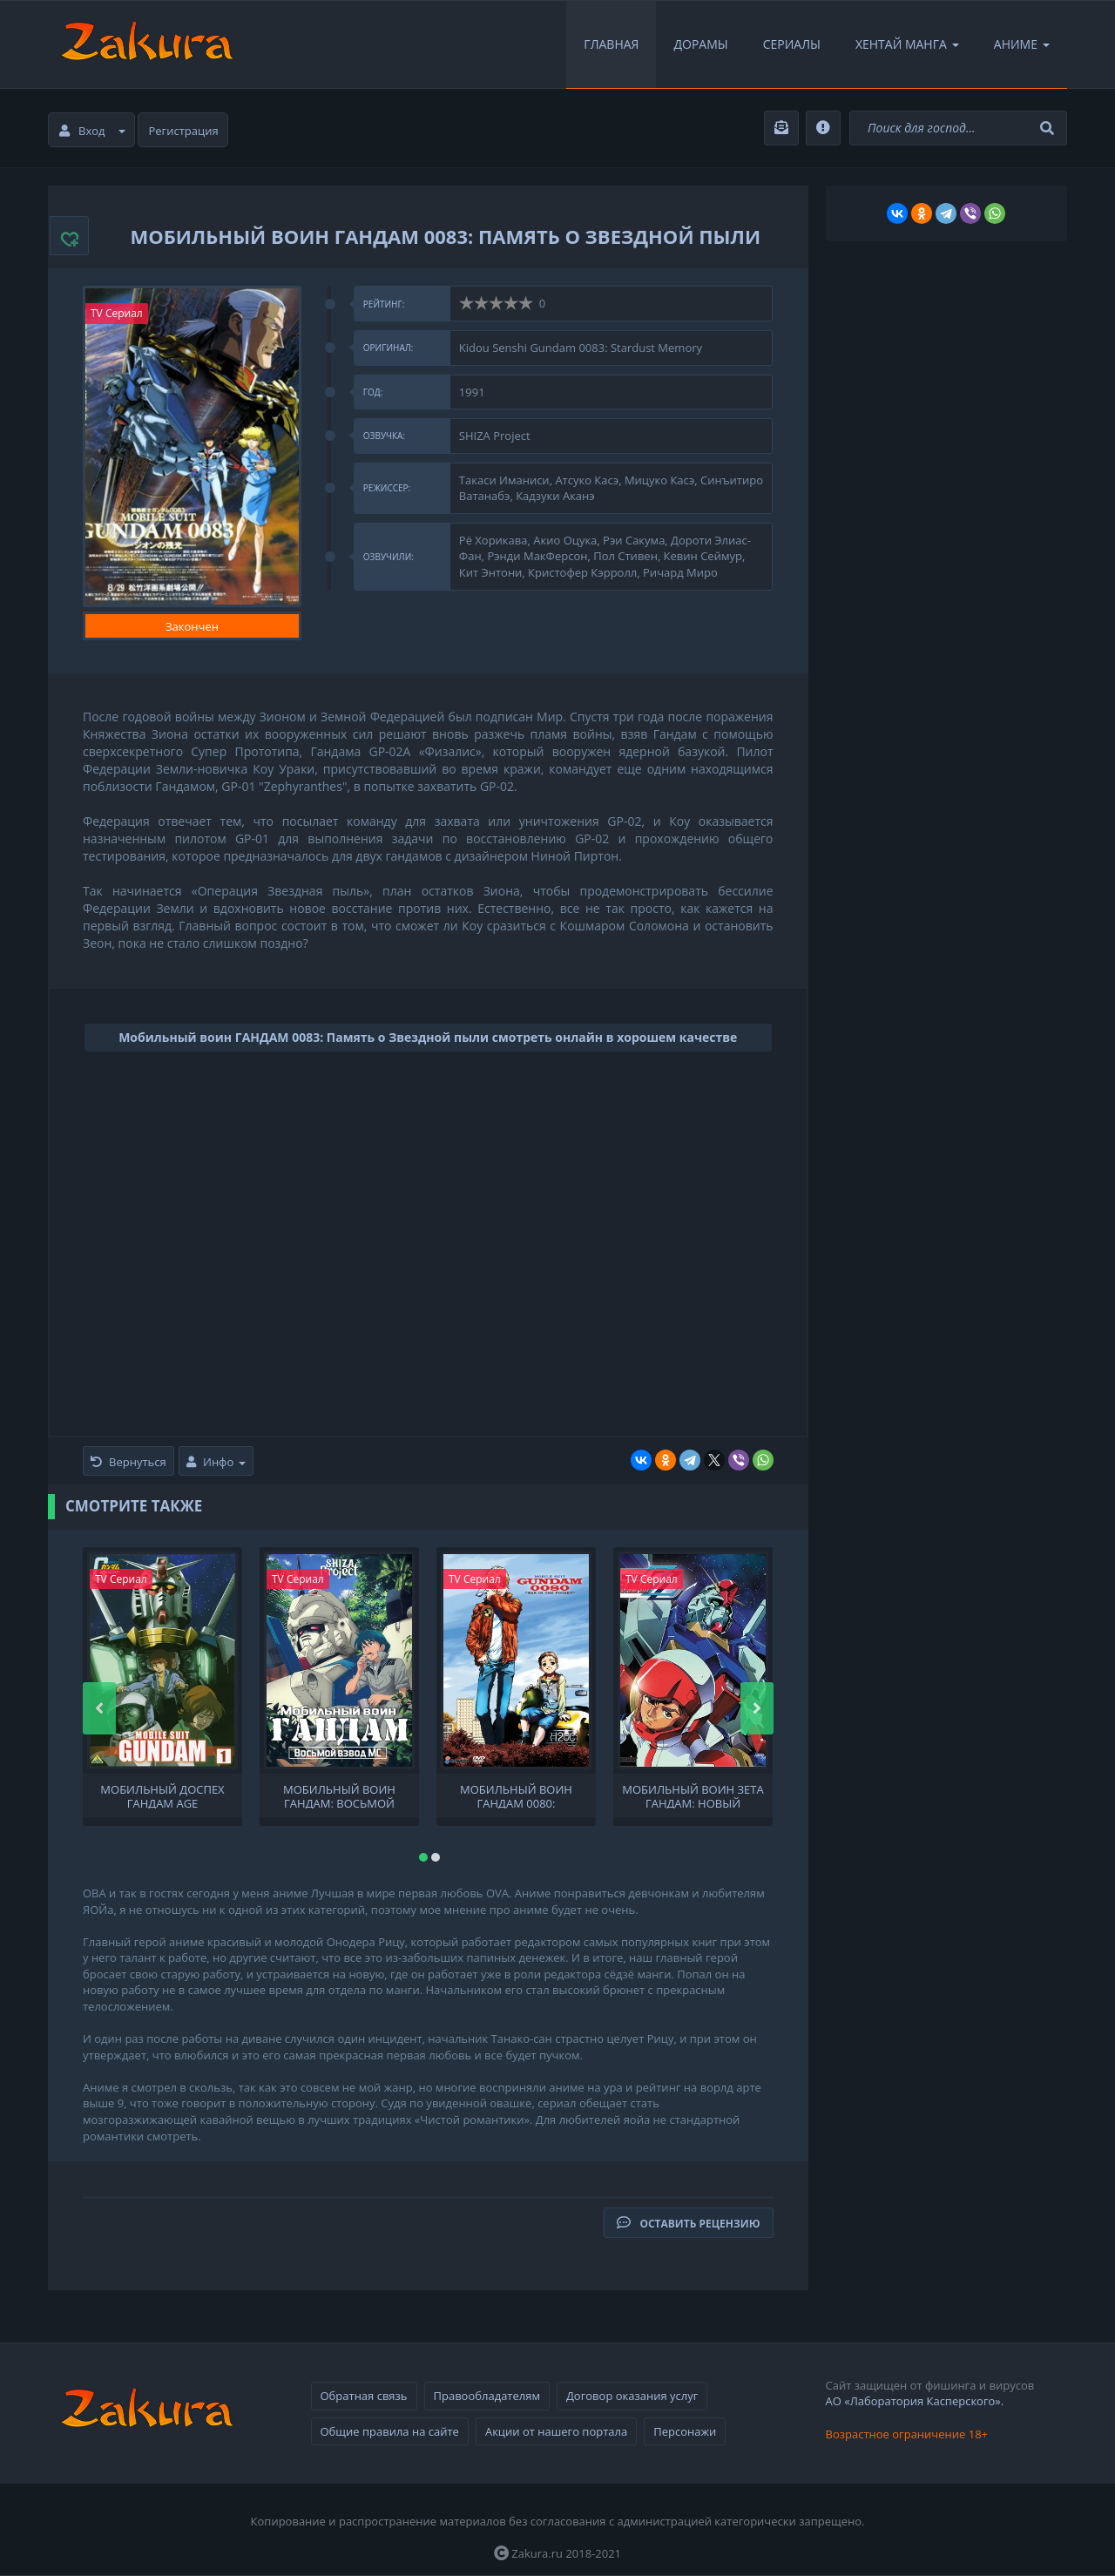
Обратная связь (364, 2396)
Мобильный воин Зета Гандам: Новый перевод (692, 1795)
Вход (92, 131)
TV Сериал (117, 313)
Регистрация (184, 131)
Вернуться (128, 1462)
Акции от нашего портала (556, 2431)
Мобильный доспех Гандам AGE (162, 1795)
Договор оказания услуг (632, 2396)
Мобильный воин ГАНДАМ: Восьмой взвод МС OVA (339, 1795)
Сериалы (792, 44)
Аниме (1022, 44)
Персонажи (684, 2431)
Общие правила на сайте (390, 2431)
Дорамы (700, 44)
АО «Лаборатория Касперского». (915, 2401)
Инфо (216, 1462)
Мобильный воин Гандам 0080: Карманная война (516, 1795)
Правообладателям (487, 2396)
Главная (611, 44)
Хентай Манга (907, 44)
